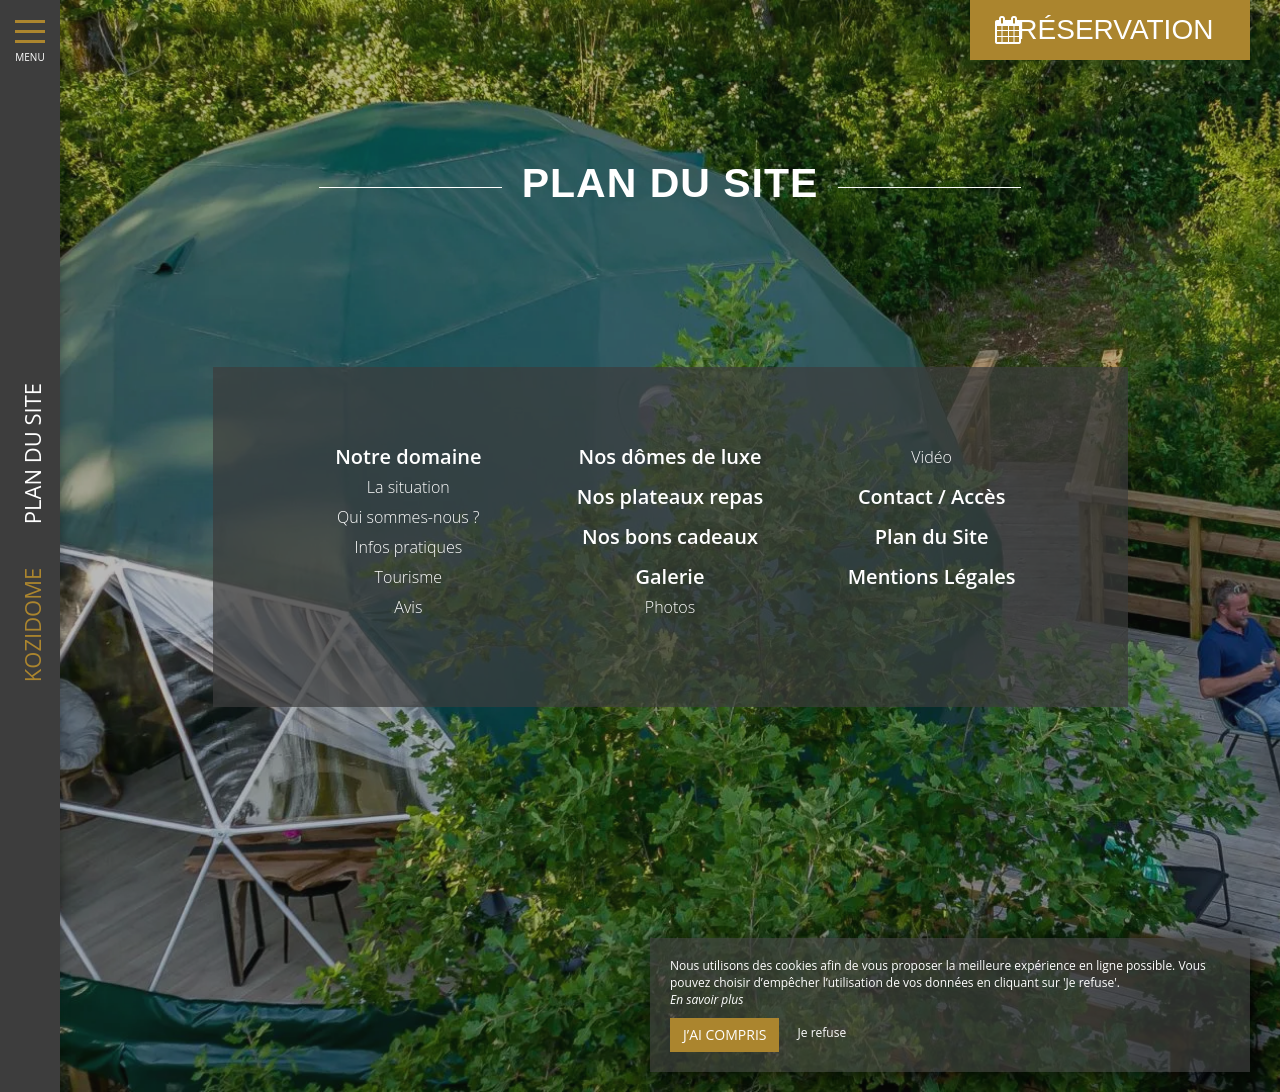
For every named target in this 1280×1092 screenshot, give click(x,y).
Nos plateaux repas (670, 496)
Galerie (670, 576)
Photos (670, 607)
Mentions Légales (932, 576)
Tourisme (408, 577)
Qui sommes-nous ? (408, 517)
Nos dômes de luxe (669, 456)
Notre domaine (408, 456)
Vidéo (931, 457)
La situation (408, 487)
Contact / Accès (931, 496)
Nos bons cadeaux (670, 536)
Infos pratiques (408, 547)
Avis (408, 607)
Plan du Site (932, 536)
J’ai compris (724, 1034)
